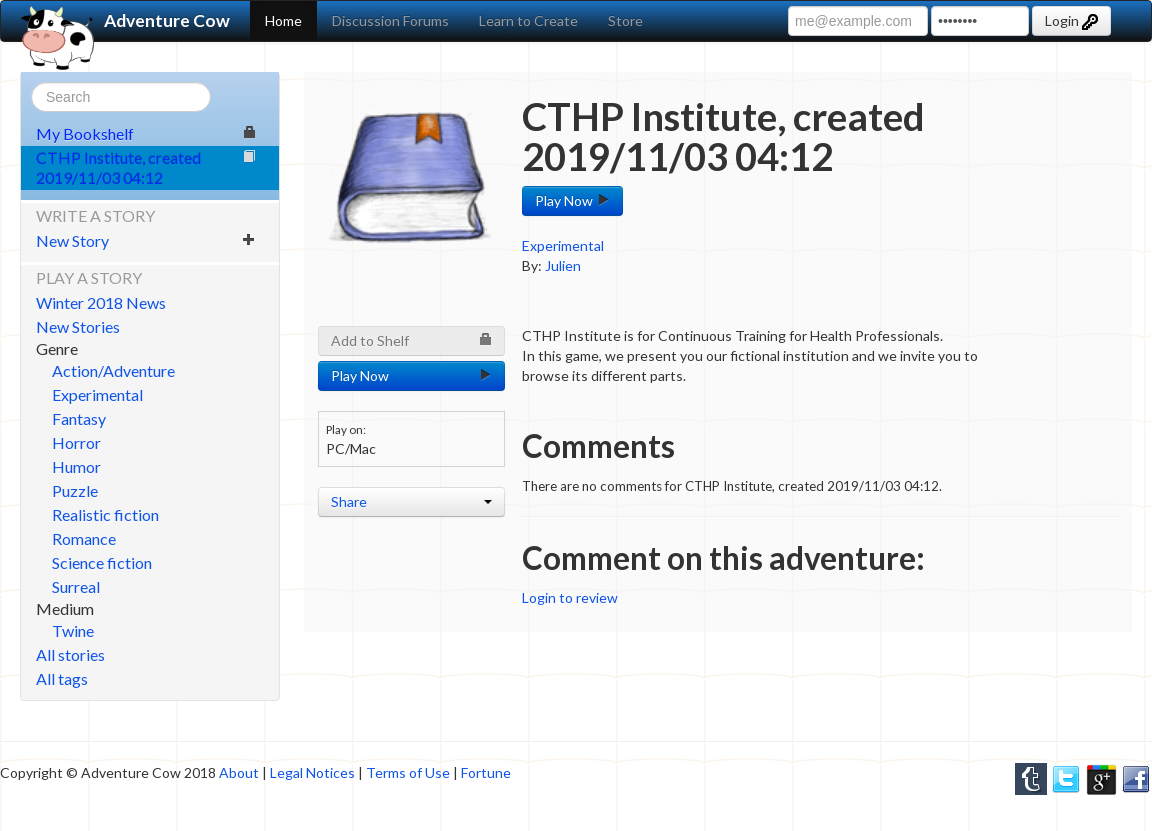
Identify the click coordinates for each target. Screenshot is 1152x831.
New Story (146, 240)
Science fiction (102, 562)
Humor (76, 466)
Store (625, 20)
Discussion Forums (390, 20)
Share (411, 501)
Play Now (572, 200)
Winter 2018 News (101, 302)
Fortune (486, 772)
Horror (76, 442)
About (239, 772)
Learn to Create (528, 20)
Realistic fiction (105, 514)
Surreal (76, 586)
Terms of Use (408, 772)
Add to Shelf (411, 340)
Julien (563, 265)
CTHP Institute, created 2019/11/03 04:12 (146, 167)
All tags (62, 678)
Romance (84, 538)
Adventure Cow (125, 21)
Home (283, 20)
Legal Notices (312, 772)
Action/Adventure (113, 370)
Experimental (97, 394)
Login (1071, 21)
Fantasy (79, 418)
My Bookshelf (146, 133)
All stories (70, 654)
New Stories (78, 326)
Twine (73, 630)
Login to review (570, 597)
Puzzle (75, 490)
